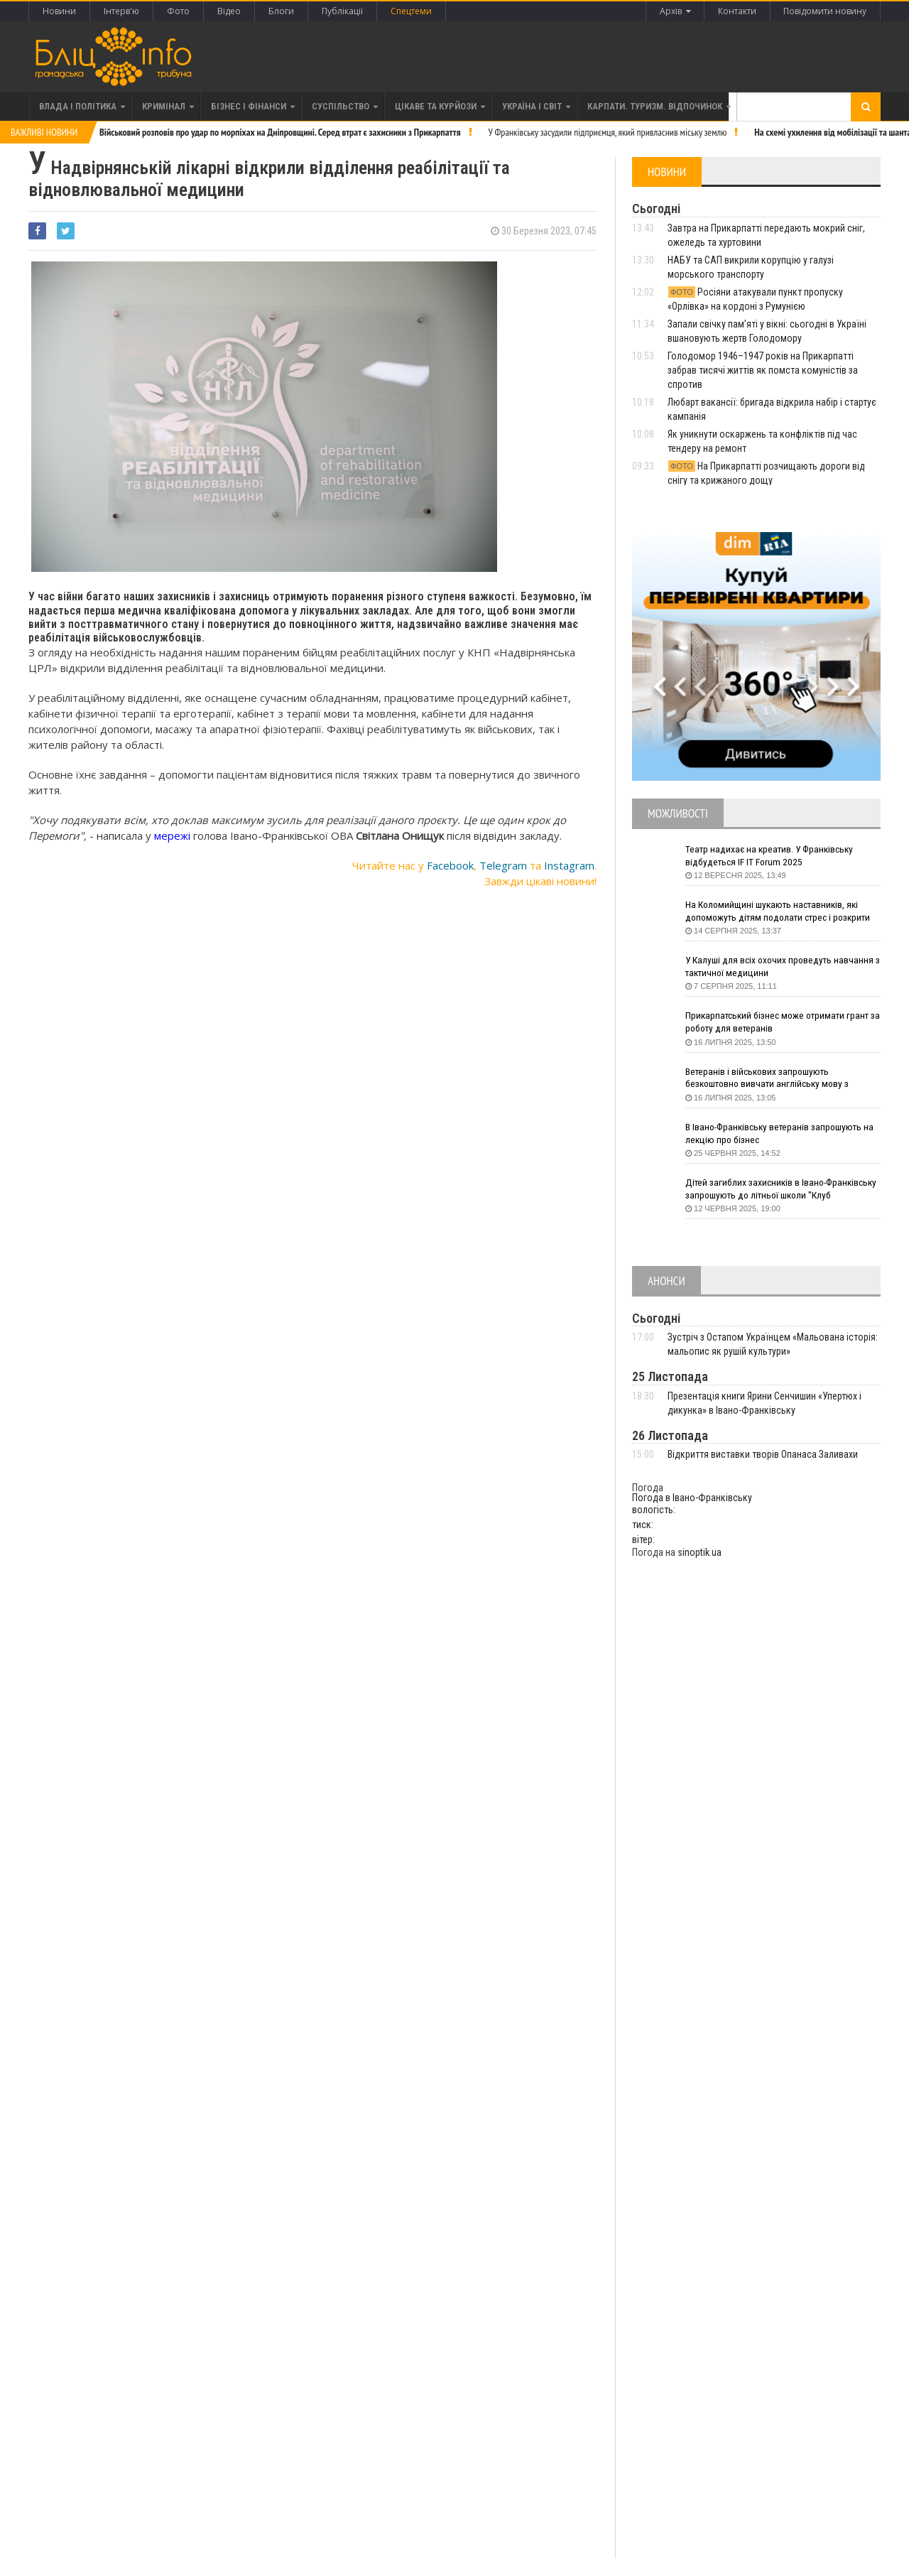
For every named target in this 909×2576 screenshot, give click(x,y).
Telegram (503, 865)
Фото (178, 11)
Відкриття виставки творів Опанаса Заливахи (763, 1454)
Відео (229, 11)
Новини (59, 11)
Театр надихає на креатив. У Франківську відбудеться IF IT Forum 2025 (772, 856)
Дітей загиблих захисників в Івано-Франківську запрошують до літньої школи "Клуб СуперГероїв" (776, 1189)
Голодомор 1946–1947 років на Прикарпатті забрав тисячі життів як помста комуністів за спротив (763, 370)
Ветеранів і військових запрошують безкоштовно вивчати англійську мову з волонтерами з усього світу (770, 1078)
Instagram (569, 865)
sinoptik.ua (699, 1552)
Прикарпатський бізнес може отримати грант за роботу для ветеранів (780, 1022)
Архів (674, 11)
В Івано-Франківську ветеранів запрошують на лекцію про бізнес (783, 1134)
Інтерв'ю (121, 11)
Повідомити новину (824, 11)
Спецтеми (411, 11)
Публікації (342, 11)
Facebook (450, 865)
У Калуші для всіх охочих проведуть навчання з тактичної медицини (781, 967)
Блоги (281, 11)
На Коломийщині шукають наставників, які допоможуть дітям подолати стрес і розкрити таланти (782, 911)
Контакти (736, 11)
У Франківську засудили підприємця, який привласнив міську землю (608, 132)
